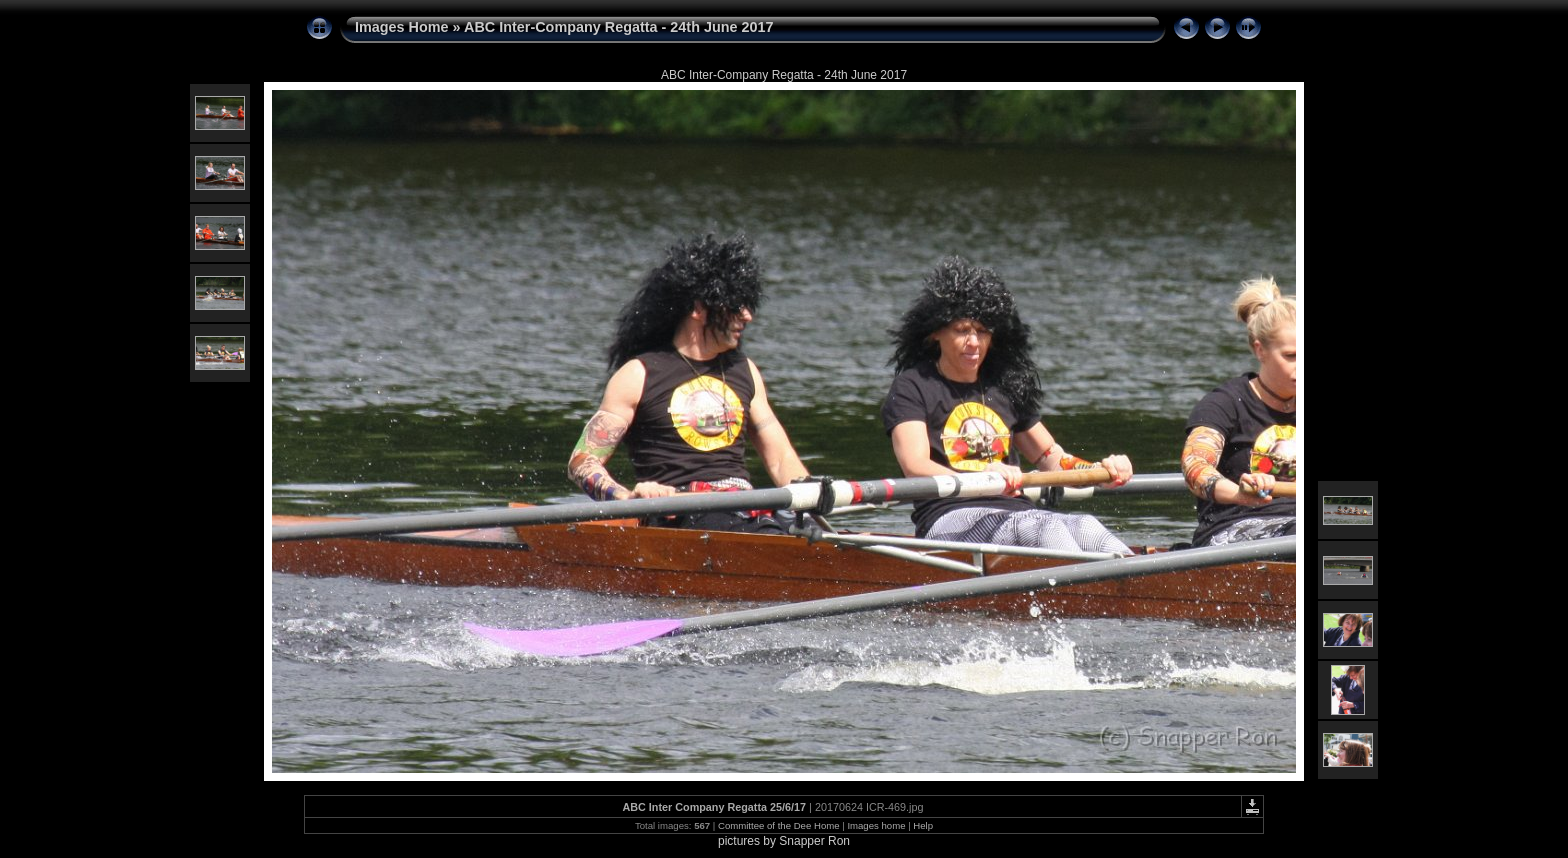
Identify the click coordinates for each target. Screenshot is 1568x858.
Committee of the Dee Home (779, 825)
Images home (876, 825)
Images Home (402, 27)
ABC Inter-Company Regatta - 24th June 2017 (618, 27)
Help (923, 825)
